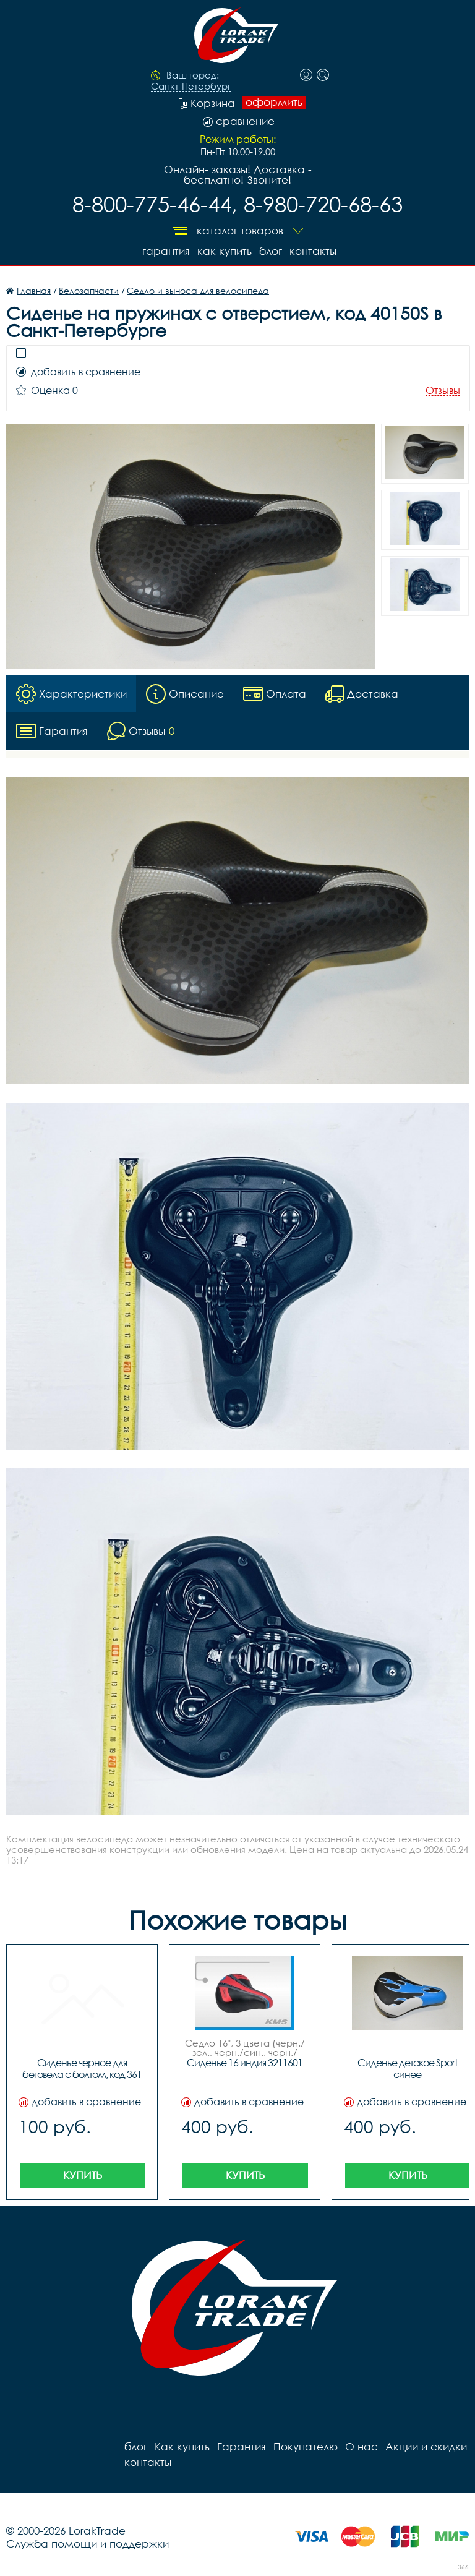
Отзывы (443, 390)
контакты (312, 250)
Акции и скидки (426, 2446)
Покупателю (305, 2446)
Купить (82, 2174)
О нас (361, 2446)
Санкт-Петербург (191, 87)
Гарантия (166, 250)
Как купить (224, 250)
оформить (274, 102)
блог (270, 250)
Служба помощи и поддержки (87, 2543)
